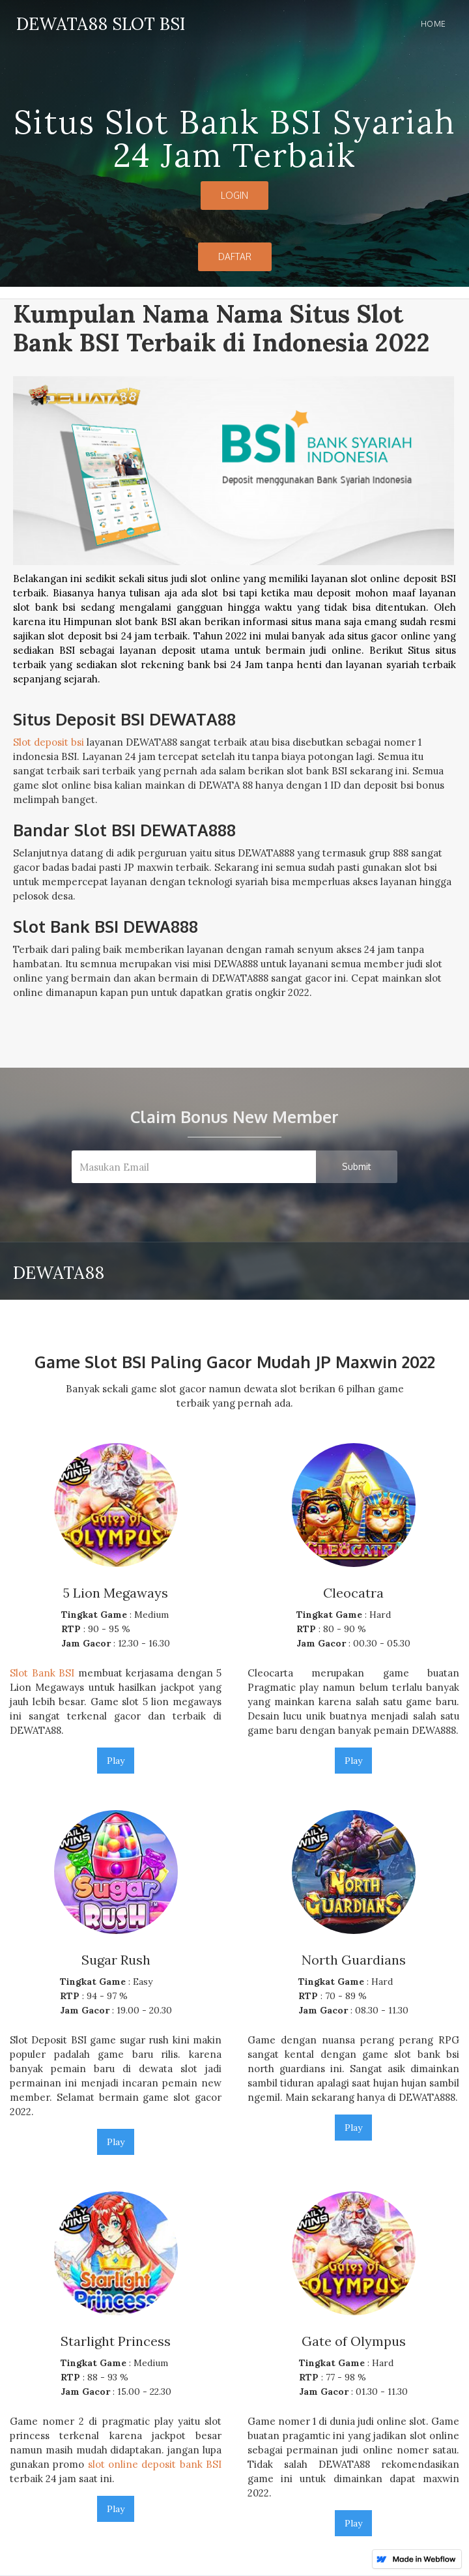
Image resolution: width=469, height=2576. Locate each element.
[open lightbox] (234, 536)
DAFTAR (234, 256)
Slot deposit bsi (48, 742)
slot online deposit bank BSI (154, 2464)
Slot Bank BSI (42, 1673)
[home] (97, 22)
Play (115, 1760)
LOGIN (234, 195)
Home (433, 24)
